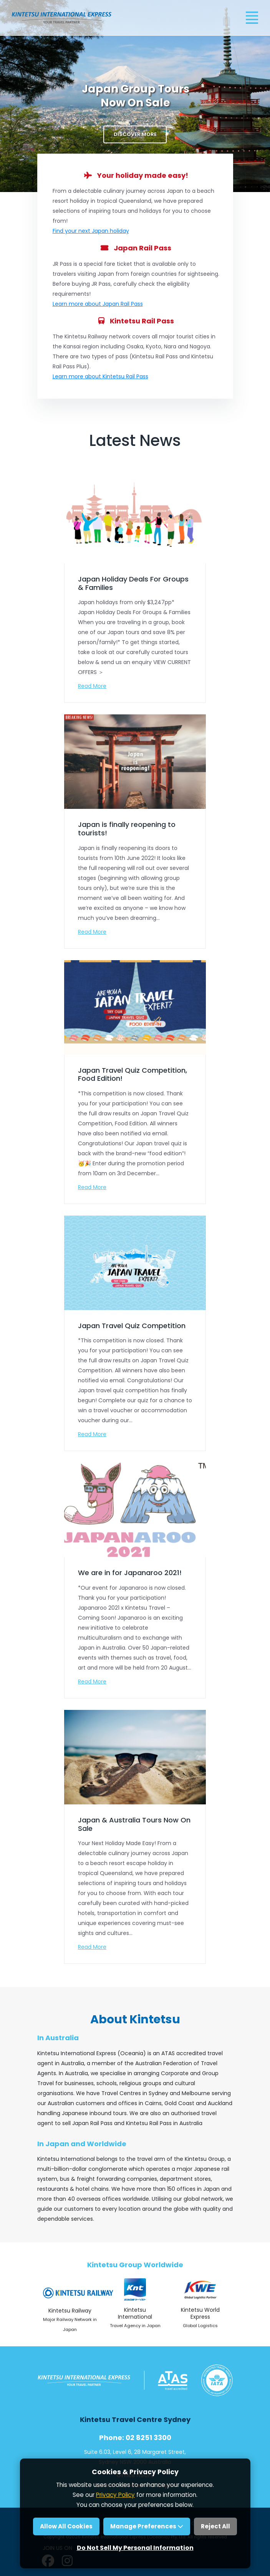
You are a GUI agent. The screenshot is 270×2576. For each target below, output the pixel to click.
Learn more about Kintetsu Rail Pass (100, 376)
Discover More (135, 134)
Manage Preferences (146, 2526)
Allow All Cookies (66, 2526)
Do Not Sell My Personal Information (135, 2547)
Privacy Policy (115, 2495)
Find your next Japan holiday (91, 231)
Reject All (215, 2526)
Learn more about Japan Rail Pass (98, 304)
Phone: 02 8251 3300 (135, 2437)
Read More (92, 686)
